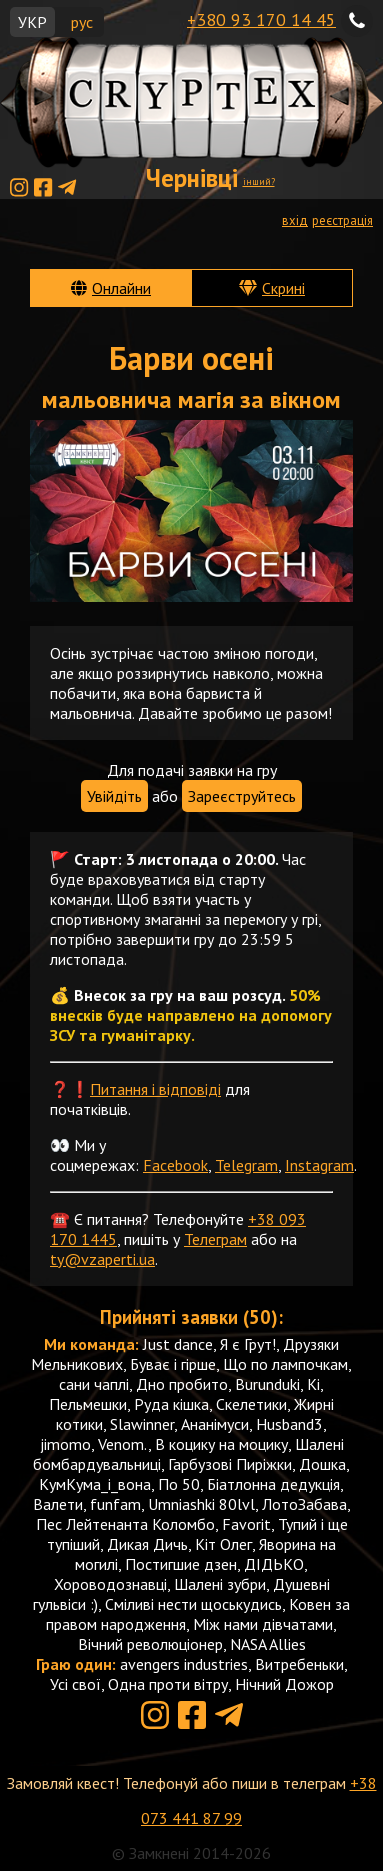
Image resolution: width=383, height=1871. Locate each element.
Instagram (319, 1165)
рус (82, 22)
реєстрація (342, 220)
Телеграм (215, 1239)
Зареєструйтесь (242, 796)
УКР (32, 22)
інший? (259, 181)
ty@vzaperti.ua (102, 1259)
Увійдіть (114, 796)
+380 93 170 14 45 (261, 19)
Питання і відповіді (155, 1089)
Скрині (283, 288)
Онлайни (121, 288)
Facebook (175, 1165)
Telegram (246, 1165)
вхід (295, 220)
